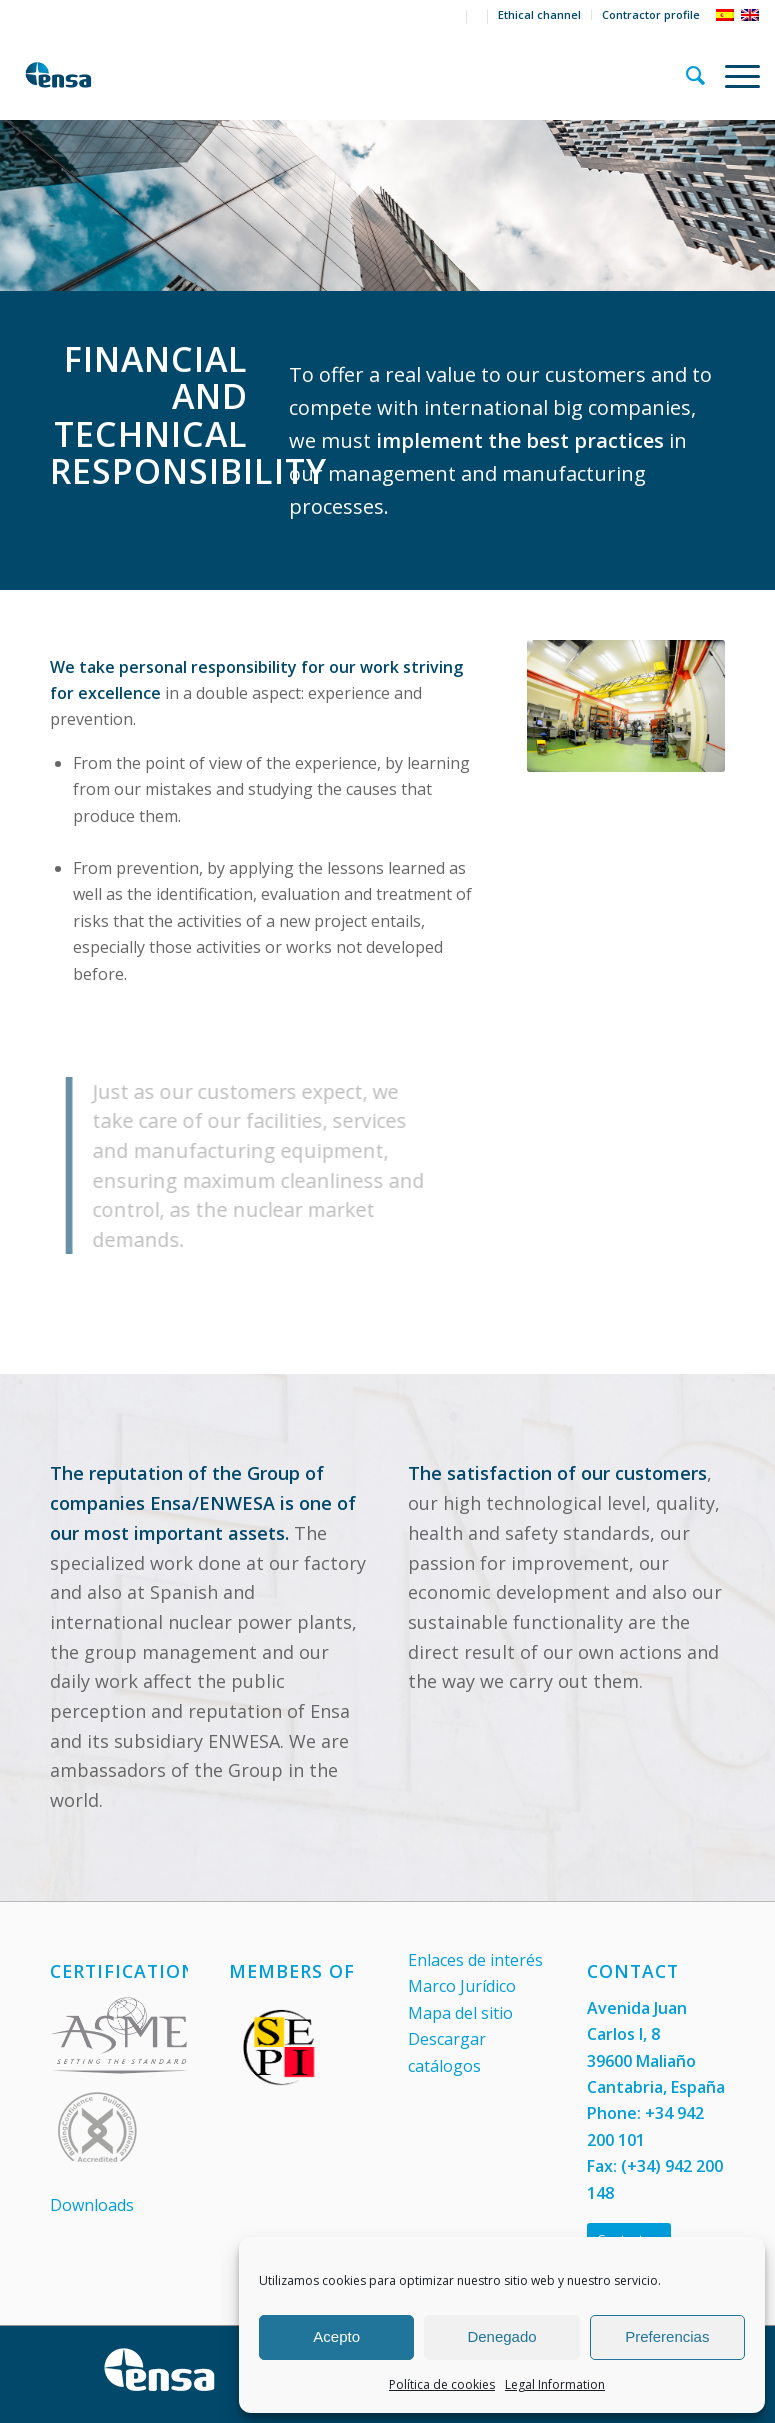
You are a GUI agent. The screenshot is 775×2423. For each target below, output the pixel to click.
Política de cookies (442, 2384)
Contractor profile (651, 14)
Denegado (501, 2336)
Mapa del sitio (460, 2013)
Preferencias (667, 2336)
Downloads (92, 2205)
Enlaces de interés (475, 1960)
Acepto (336, 2336)
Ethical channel (539, 14)
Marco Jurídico (462, 1986)
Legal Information (555, 2384)
